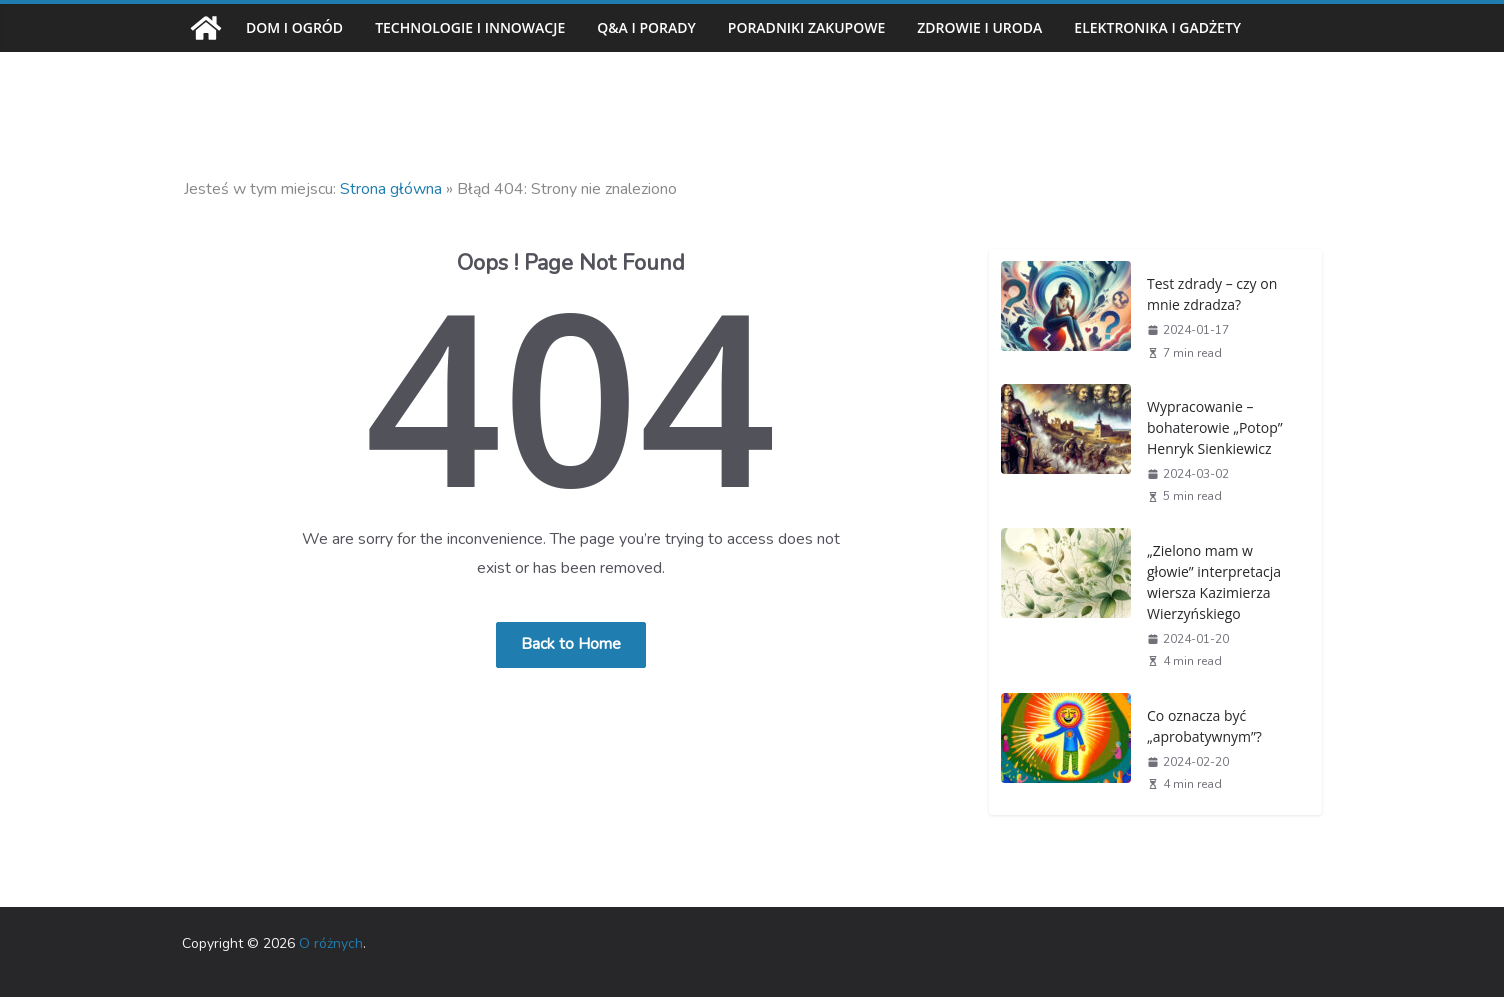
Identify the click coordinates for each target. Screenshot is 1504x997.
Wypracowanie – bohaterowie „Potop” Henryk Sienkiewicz (1210, 427)
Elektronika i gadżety (1209, 27)
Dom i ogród (296, 27)
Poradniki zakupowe (834, 27)
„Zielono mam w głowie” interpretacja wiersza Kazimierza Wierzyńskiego (1209, 581)
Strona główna (391, 189)
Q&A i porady (666, 27)
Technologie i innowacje (480, 27)
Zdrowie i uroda (1017, 27)
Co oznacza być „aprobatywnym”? (1201, 725)
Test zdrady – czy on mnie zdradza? (1211, 293)
